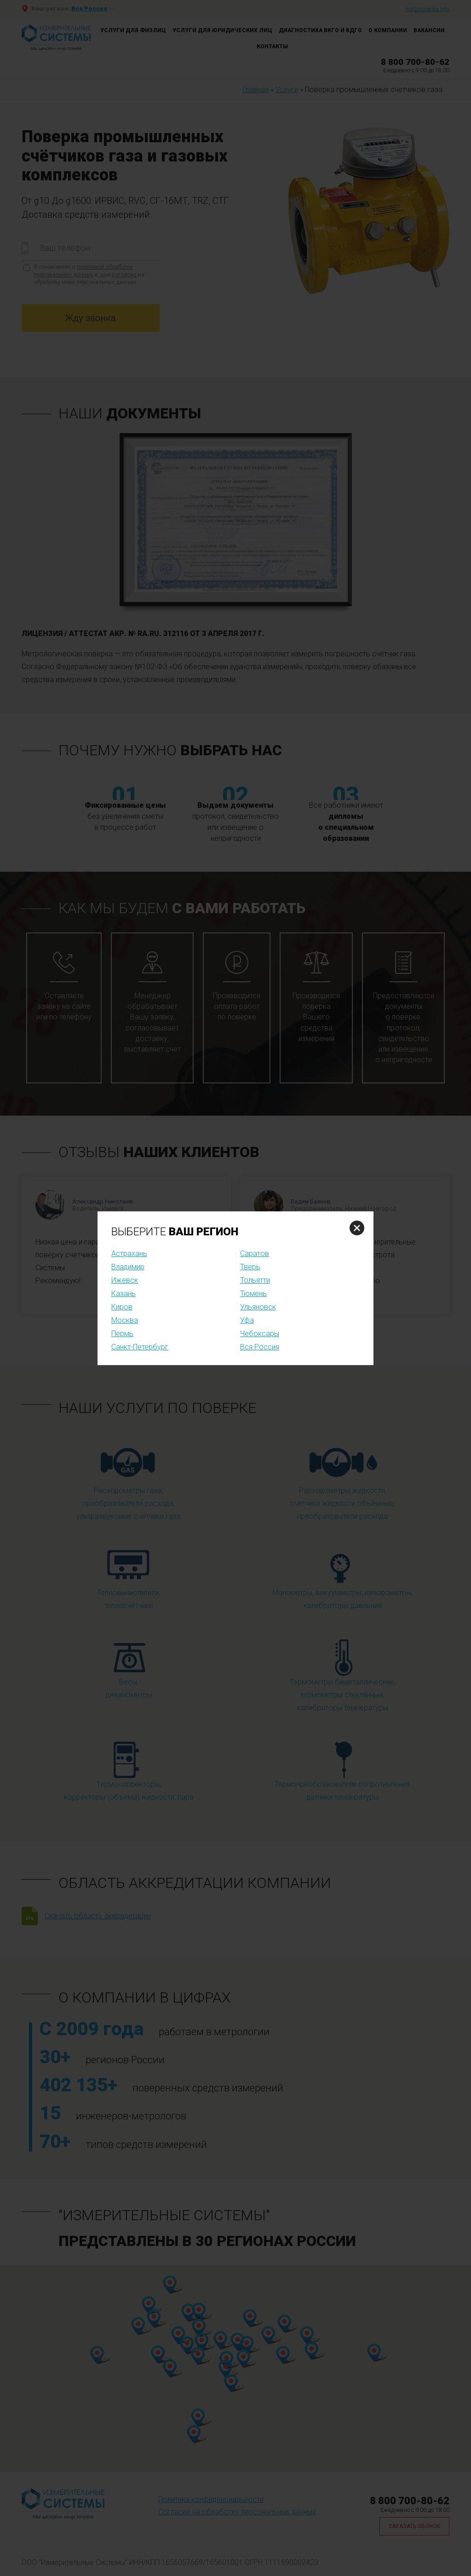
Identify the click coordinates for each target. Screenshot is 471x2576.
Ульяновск (258, 1306)
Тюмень (253, 1293)
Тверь (250, 1266)
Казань (123, 1293)
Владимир (127, 1266)
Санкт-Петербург (139, 1347)
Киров (121, 1306)
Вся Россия (259, 1347)
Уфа (247, 1320)
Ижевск (124, 1280)
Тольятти (255, 1280)
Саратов (254, 1253)
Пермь (122, 1333)
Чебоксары (259, 1333)
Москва (124, 1320)
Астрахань (129, 1253)
